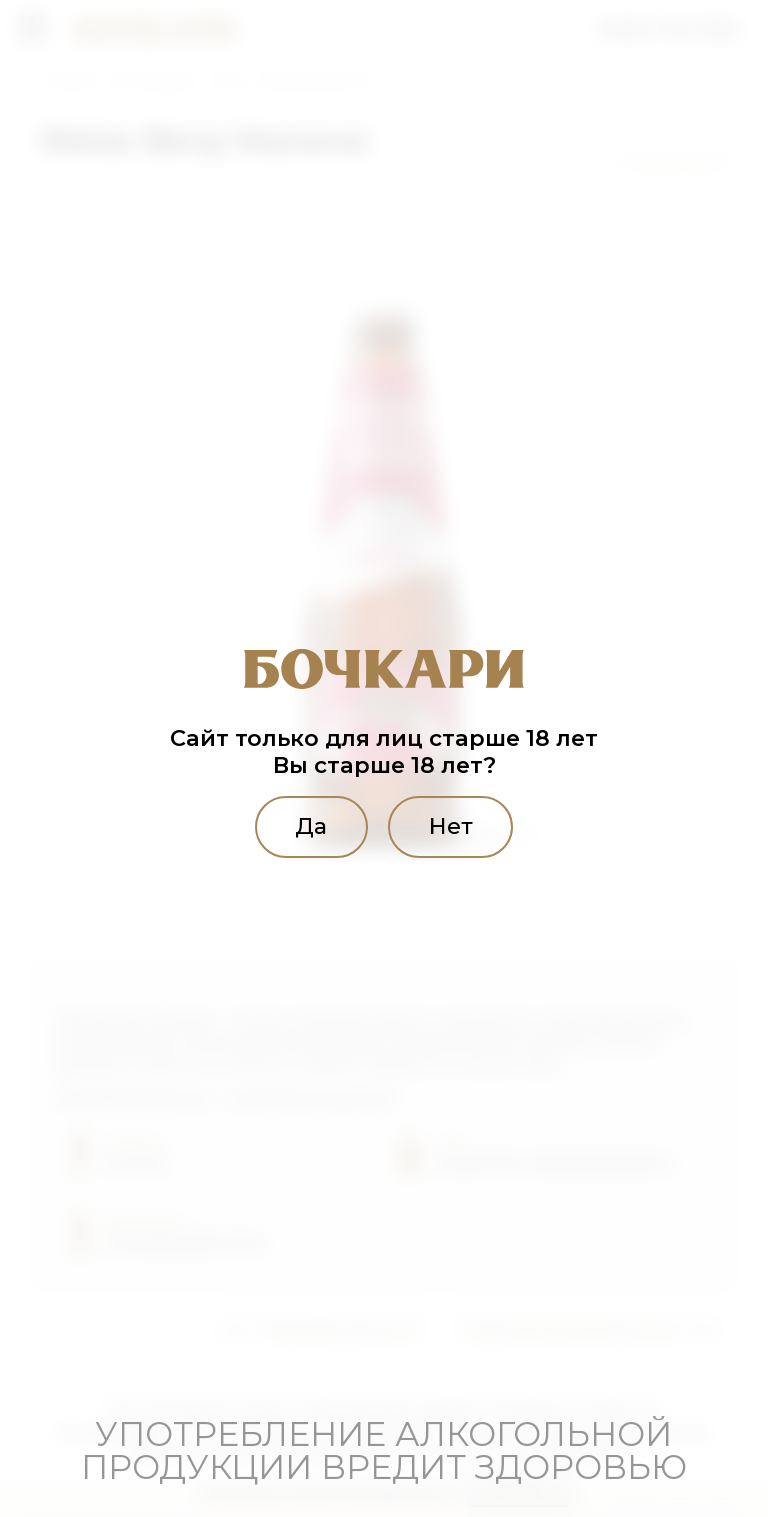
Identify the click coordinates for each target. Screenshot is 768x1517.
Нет (452, 826)
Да (310, 826)
